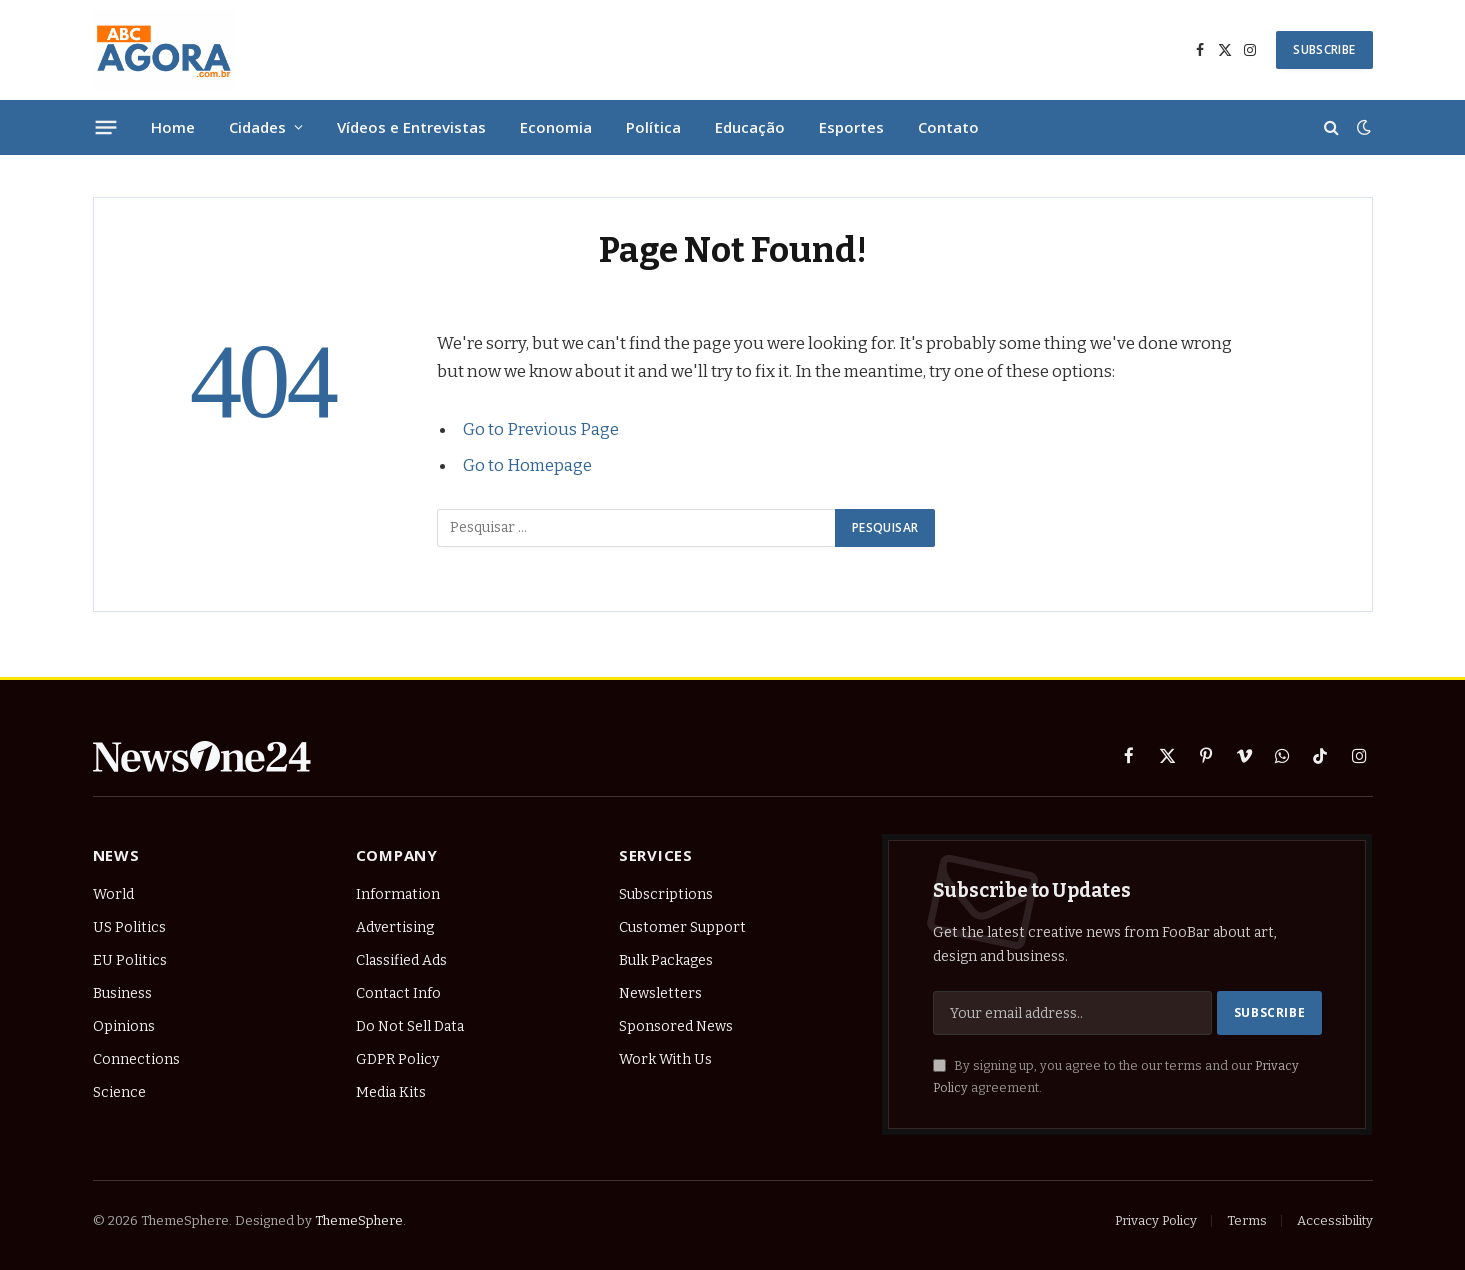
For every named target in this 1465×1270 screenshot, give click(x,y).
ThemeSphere (359, 1220)
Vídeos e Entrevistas (411, 127)
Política (653, 127)
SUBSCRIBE (1324, 49)
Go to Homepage (527, 465)
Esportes (851, 127)
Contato (948, 127)
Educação (750, 127)
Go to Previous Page (541, 429)
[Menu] (105, 127)
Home (173, 127)
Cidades (257, 127)
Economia (556, 127)
